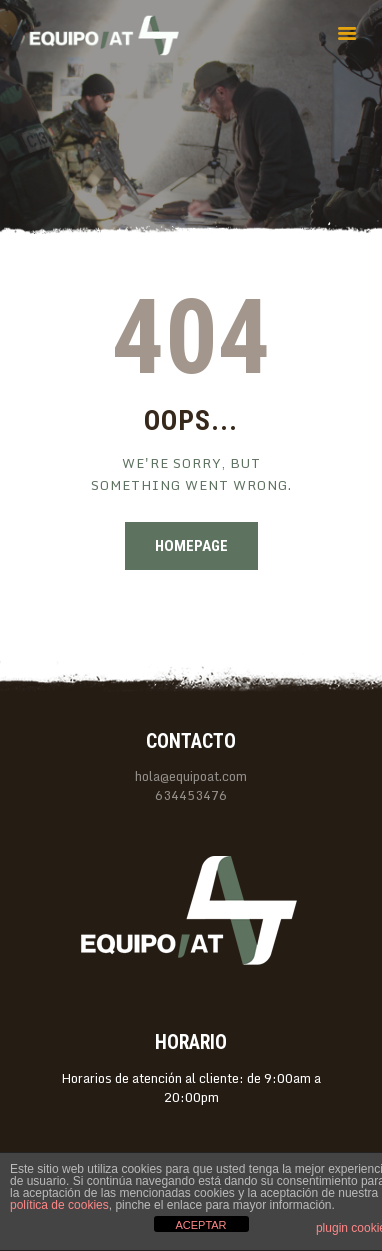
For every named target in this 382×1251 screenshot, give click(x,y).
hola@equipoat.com (191, 776)
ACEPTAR (200, 1225)
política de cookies (59, 1205)
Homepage (191, 546)
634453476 (191, 795)
